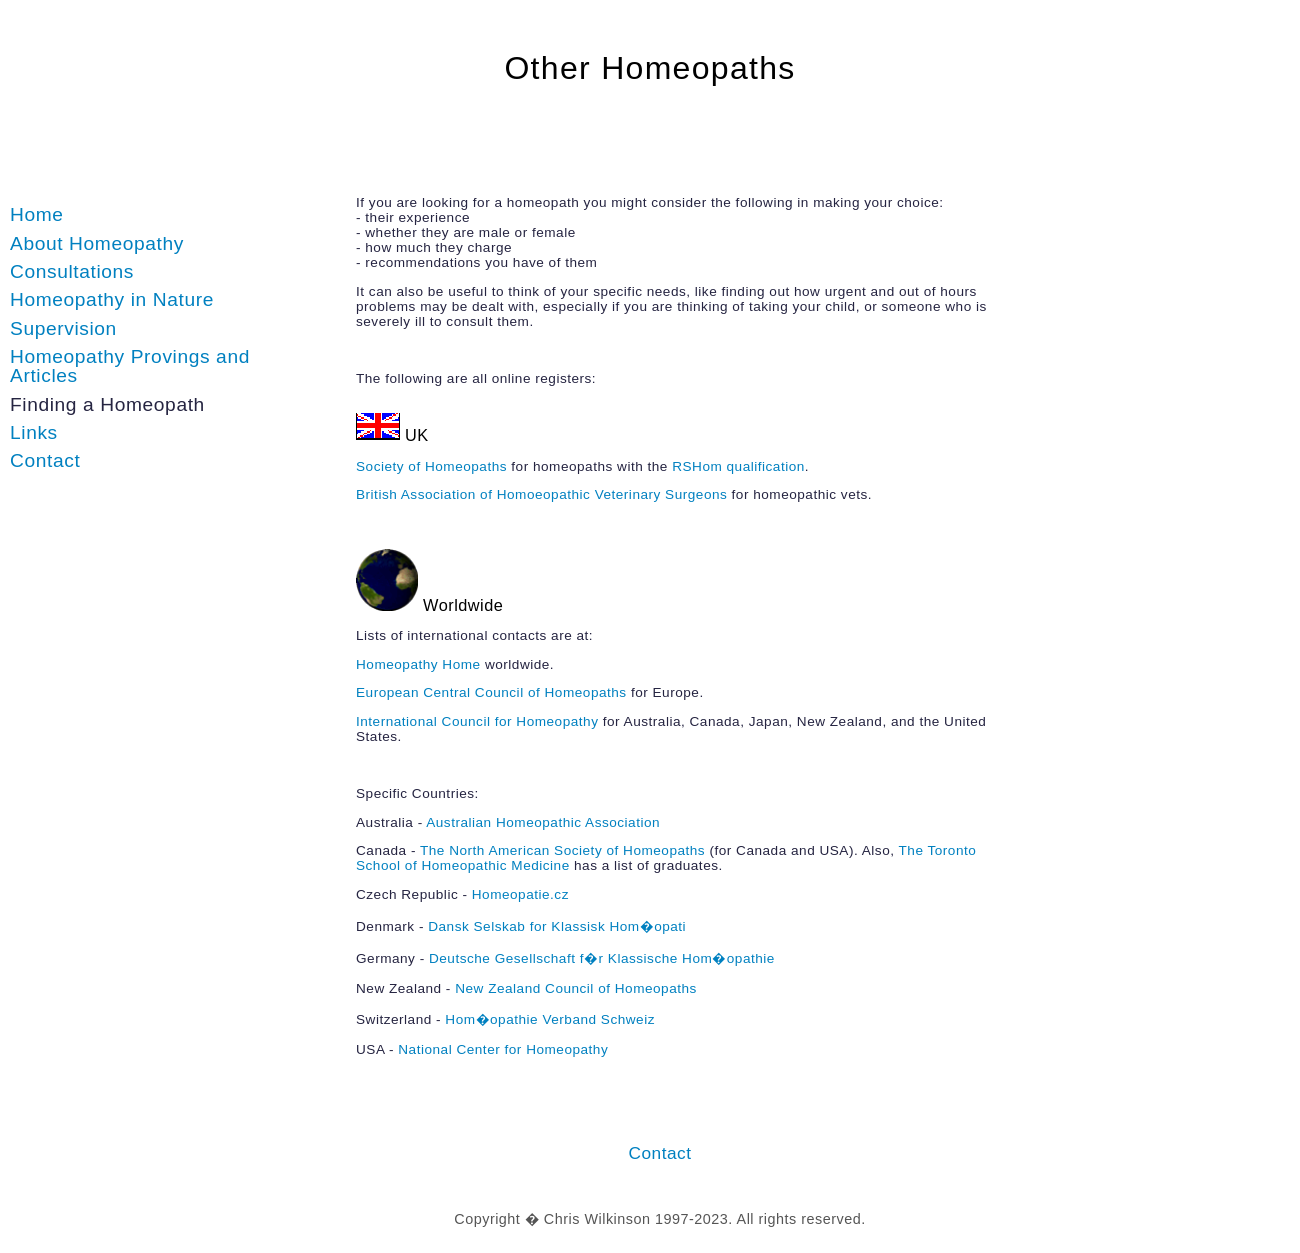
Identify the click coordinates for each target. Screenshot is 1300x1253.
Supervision (63, 328)
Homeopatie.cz (520, 894)
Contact (45, 460)
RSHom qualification (738, 466)
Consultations (72, 271)
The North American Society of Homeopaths (562, 850)
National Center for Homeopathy (503, 1049)
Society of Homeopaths (431, 466)
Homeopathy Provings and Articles (130, 366)
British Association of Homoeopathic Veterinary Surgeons (541, 494)
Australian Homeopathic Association (543, 822)
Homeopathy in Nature (112, 299)
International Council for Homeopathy (477, 721)
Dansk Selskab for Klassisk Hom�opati (557, 926)
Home (37, 214)
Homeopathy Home (418, 664)
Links (34, 432)
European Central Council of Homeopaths (491, 692)
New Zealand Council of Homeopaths (576, 988)
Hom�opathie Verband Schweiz (550, 1019)
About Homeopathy (97, 243)
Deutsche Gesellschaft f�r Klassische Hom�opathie (602, 958)
